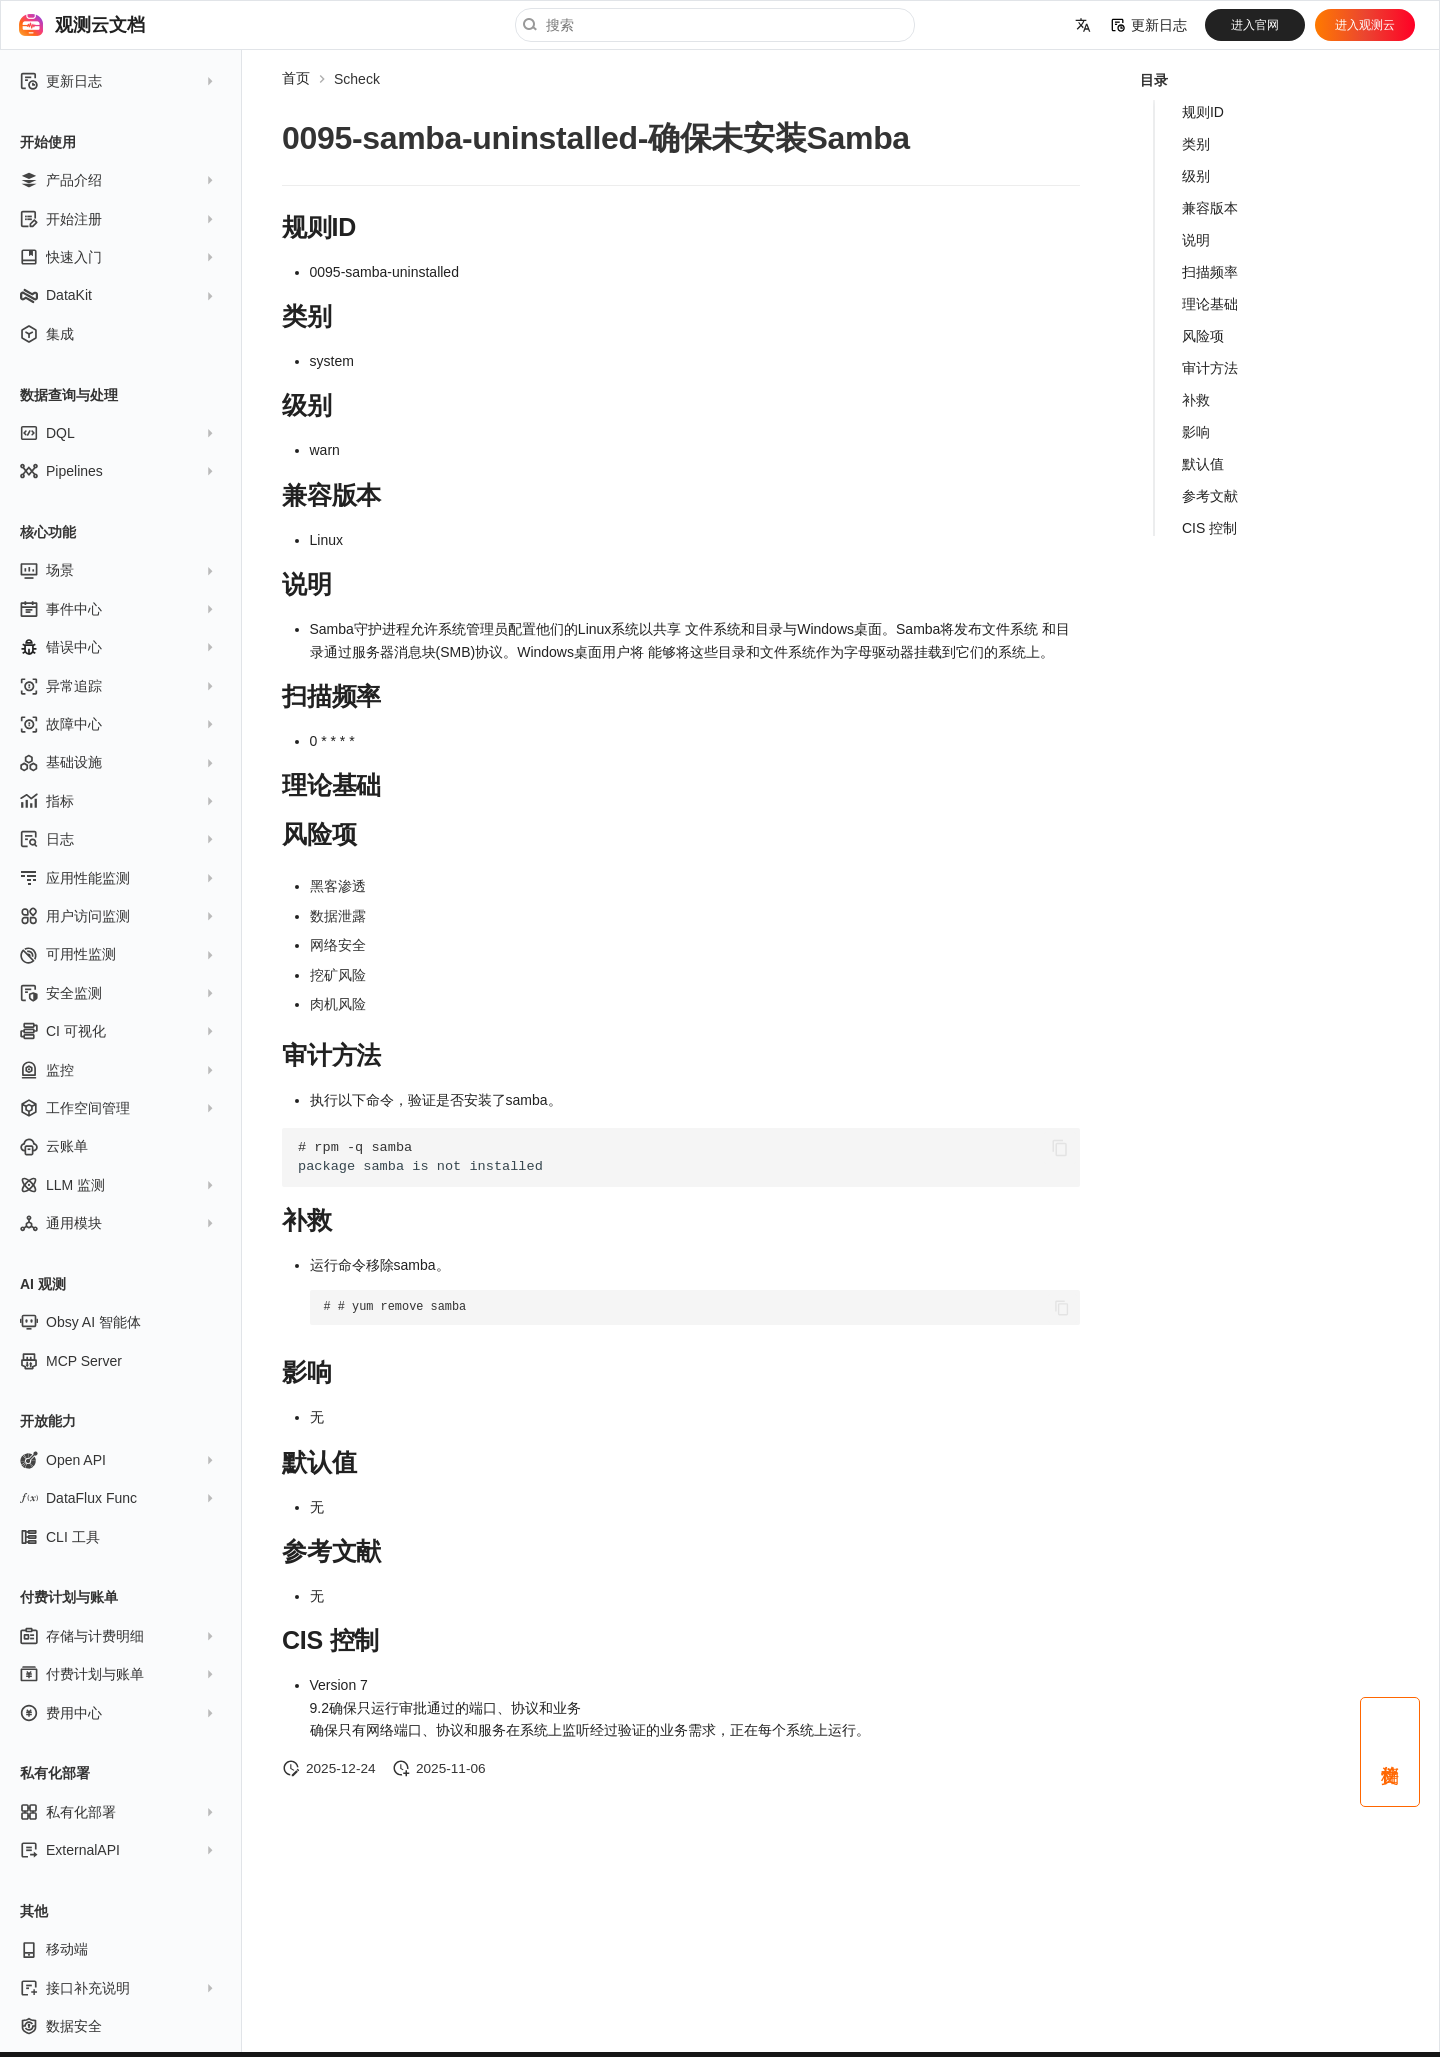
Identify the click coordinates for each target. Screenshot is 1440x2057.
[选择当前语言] (1083, 25)
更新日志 (1149, 25)
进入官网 (1255, 25)
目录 (1154, 80)
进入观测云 (1365, 25)
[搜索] (715, 25)
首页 (296, 78)
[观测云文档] (31, 25)
